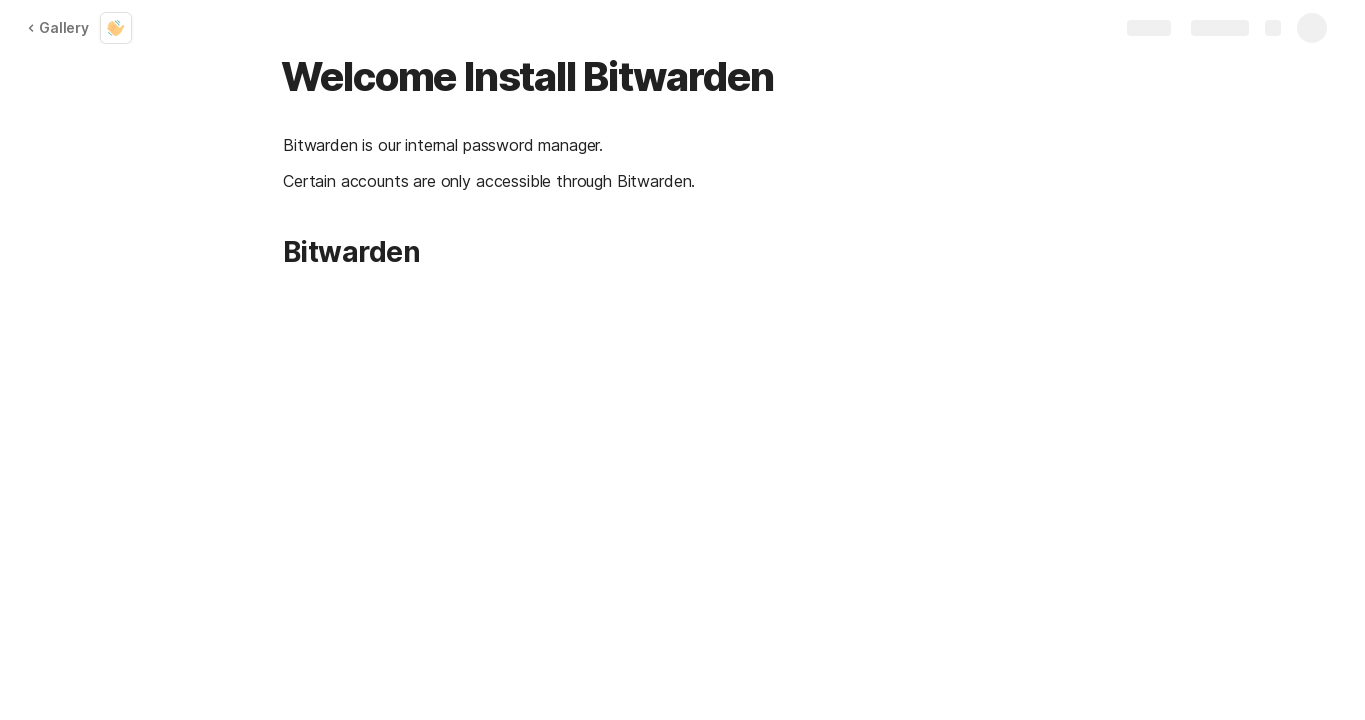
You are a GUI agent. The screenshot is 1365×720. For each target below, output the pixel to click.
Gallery (58, 27)
